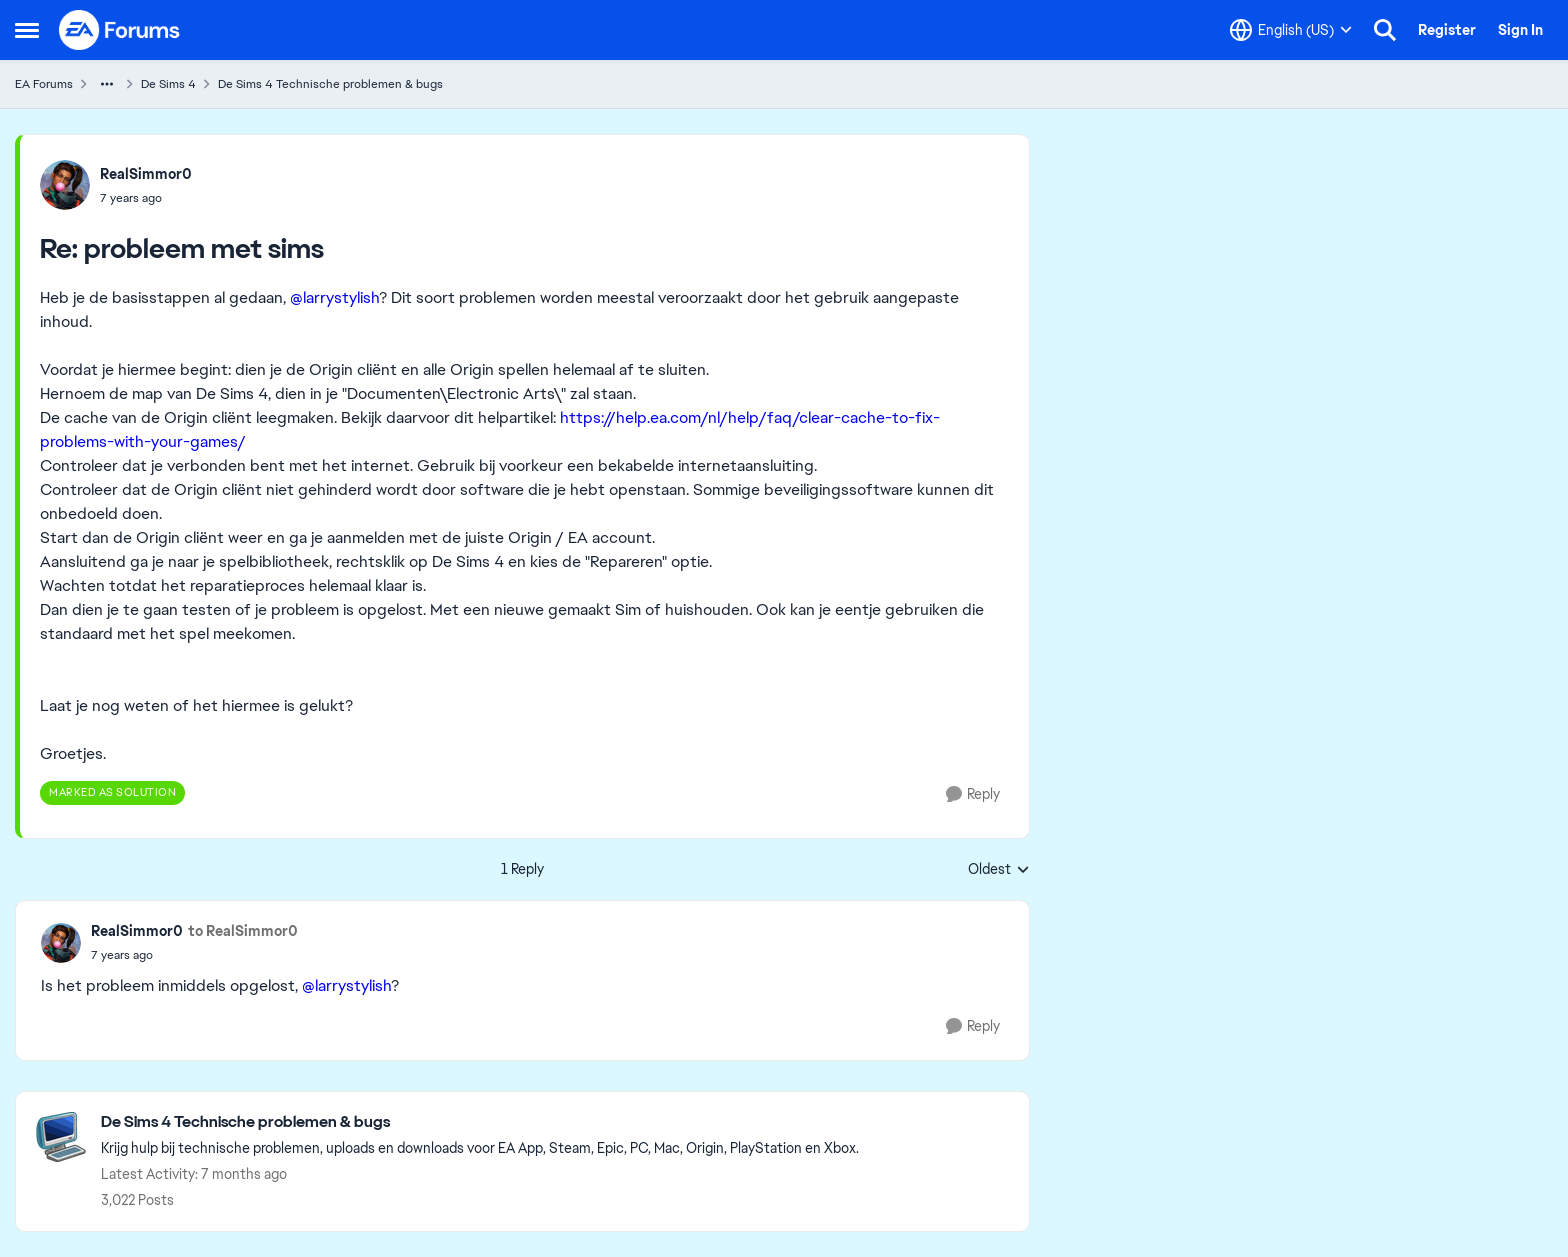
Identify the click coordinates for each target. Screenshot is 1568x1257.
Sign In (1520, 30)
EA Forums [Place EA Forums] (44, 84)
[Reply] (973, 794)
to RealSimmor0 (243, 931)
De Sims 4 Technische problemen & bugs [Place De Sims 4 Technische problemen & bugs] (330, 84)
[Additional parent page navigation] (107, 84)
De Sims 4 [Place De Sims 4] (168, 84)
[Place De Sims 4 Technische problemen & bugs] (480, 1122)
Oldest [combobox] (999, 870)
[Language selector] (1291, 30)
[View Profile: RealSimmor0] (65, 185)
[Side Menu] (27, 30)
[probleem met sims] (146, 198)
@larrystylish (334, 297)
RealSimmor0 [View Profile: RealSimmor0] (146, 174)
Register (1447, 30)
